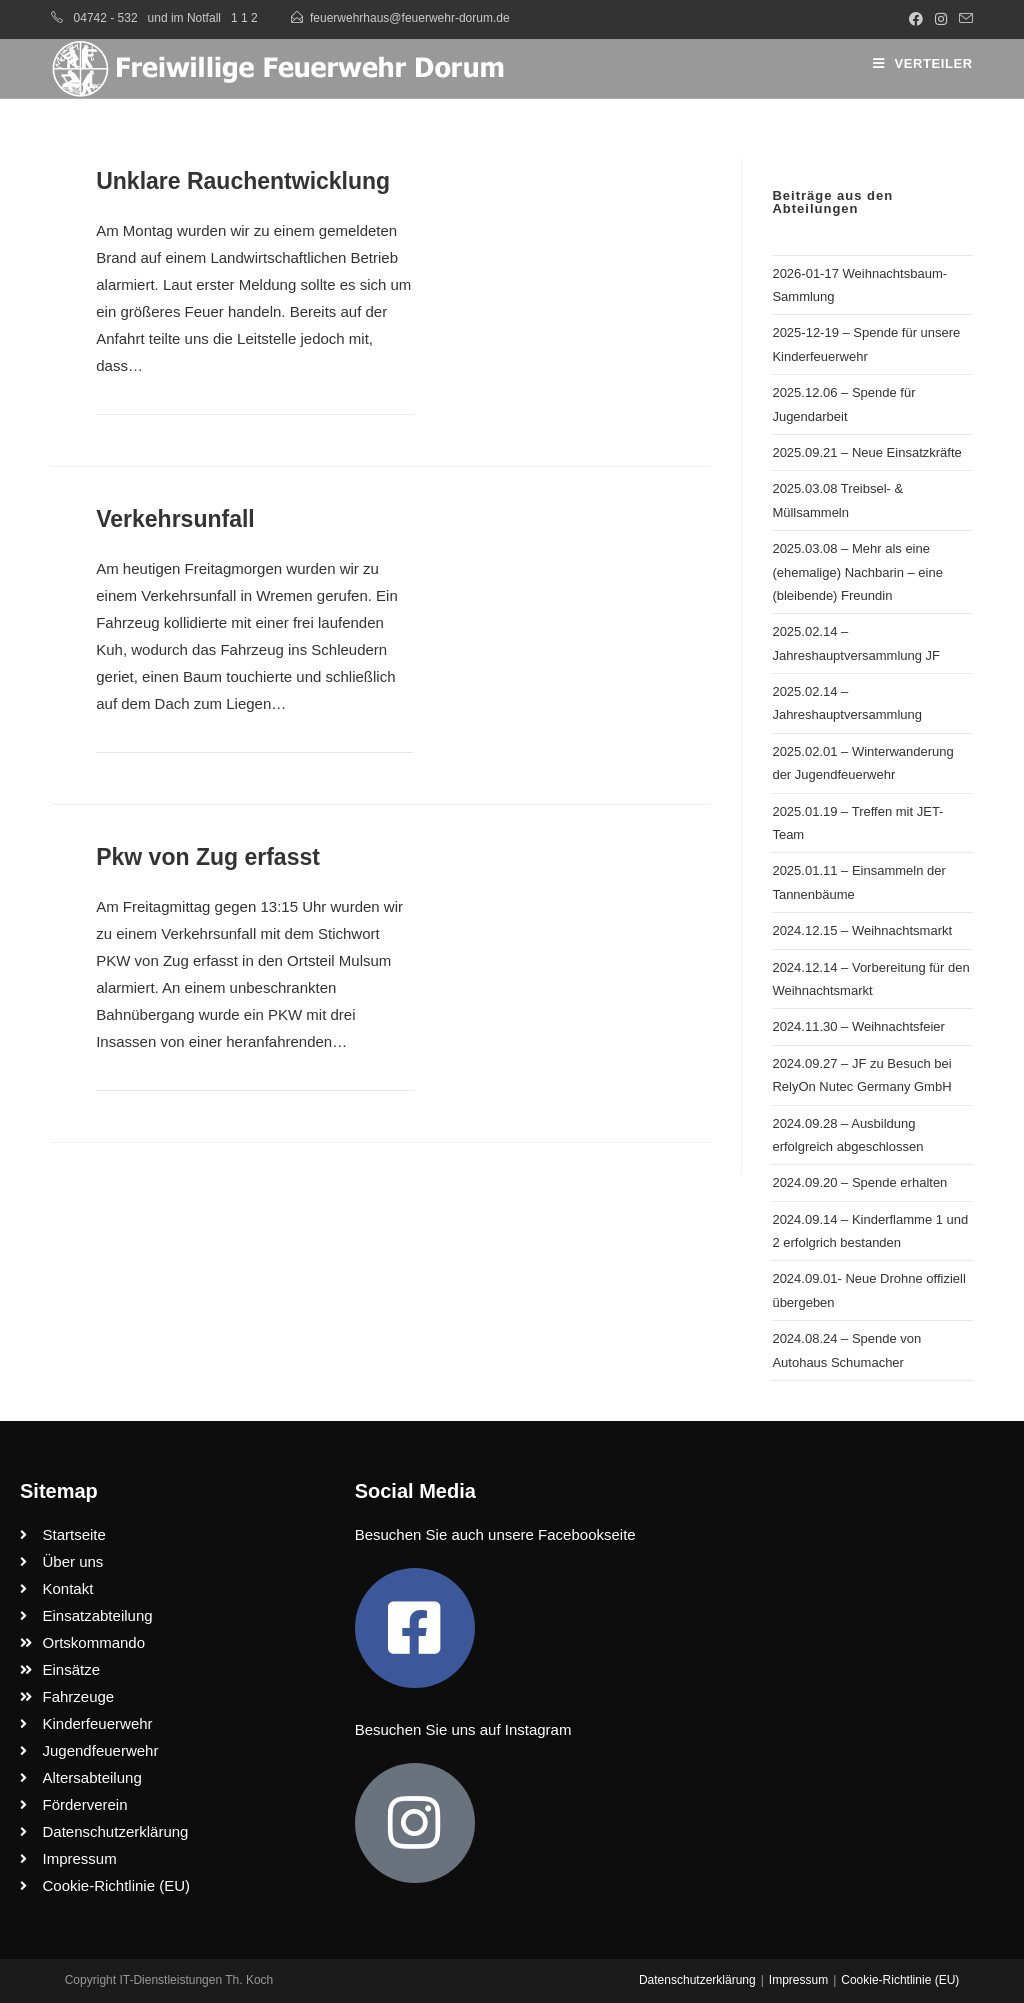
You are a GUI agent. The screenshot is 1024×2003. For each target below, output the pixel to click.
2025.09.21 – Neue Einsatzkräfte (866, 452)
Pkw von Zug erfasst (208, 857)
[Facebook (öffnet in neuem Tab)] (916, 19)
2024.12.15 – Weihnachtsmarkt (862, 930)
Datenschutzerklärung (697, 1980)
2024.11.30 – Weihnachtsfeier (858, 1026)
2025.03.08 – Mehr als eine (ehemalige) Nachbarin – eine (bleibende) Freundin (857, 572)
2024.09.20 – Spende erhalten (859, 1182)
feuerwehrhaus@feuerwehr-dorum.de (410, 18)
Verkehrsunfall (175, 519)
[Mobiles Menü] (923, 63)
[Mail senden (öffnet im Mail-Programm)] (963, 19)
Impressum (798, 1980)
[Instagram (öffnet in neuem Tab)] (941, 19)
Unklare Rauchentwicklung (243, 181)
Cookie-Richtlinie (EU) (900, 1980)
